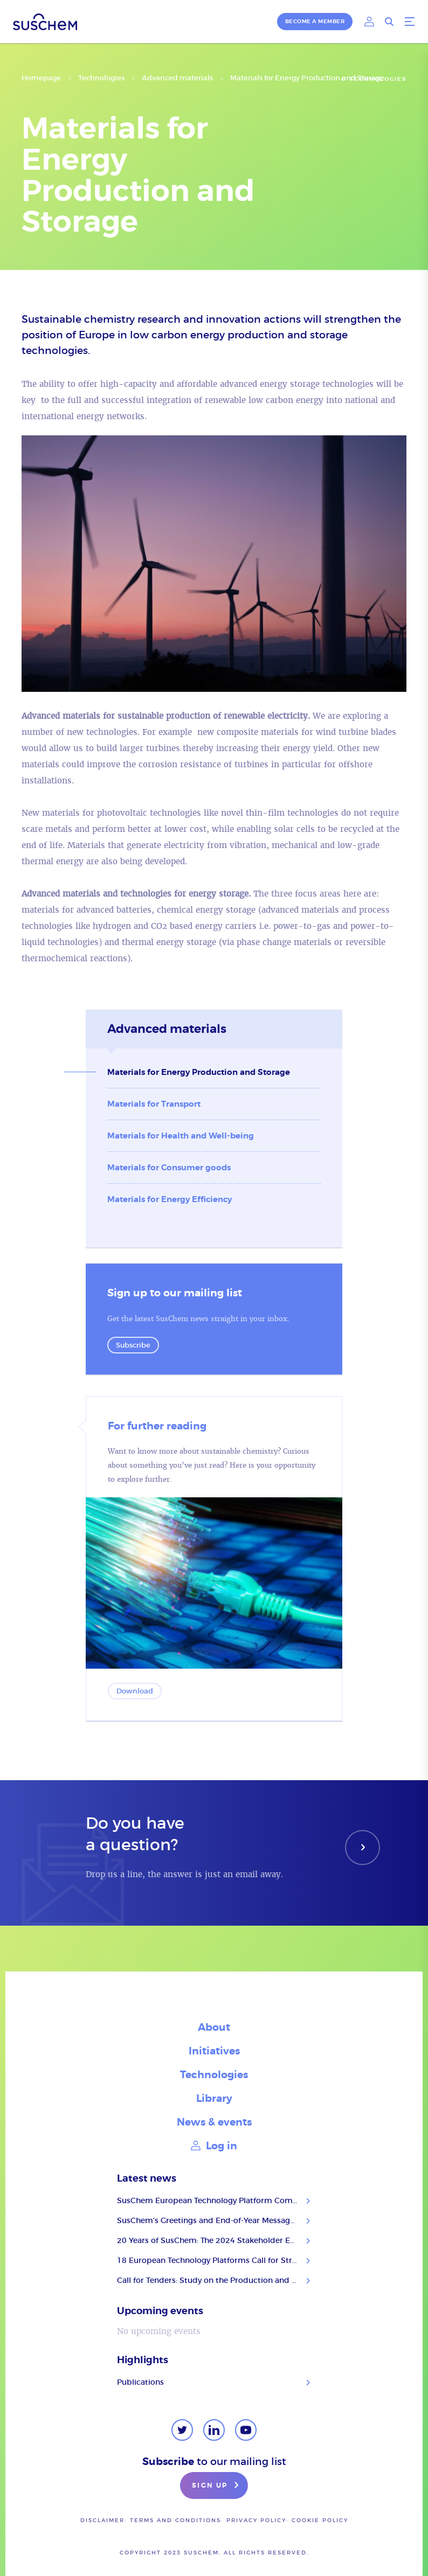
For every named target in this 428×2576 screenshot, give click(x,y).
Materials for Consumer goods (169, 1167)
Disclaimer (102, 2520)
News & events (214, 2122)
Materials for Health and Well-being (180, 1135)
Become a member (315, 21)
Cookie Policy (320, 2520)
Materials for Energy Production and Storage (198, 1072)
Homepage (41, 77)
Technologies (101, 77)
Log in (214, 2146)
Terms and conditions (175, 2520)
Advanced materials (177, 77)
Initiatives (214, 2051)
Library (214, 2098)
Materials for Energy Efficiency (169, 1199)
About (214, 2027)
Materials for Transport (154, 1104)
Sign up (216, 2486)
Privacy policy (256, 2520)
